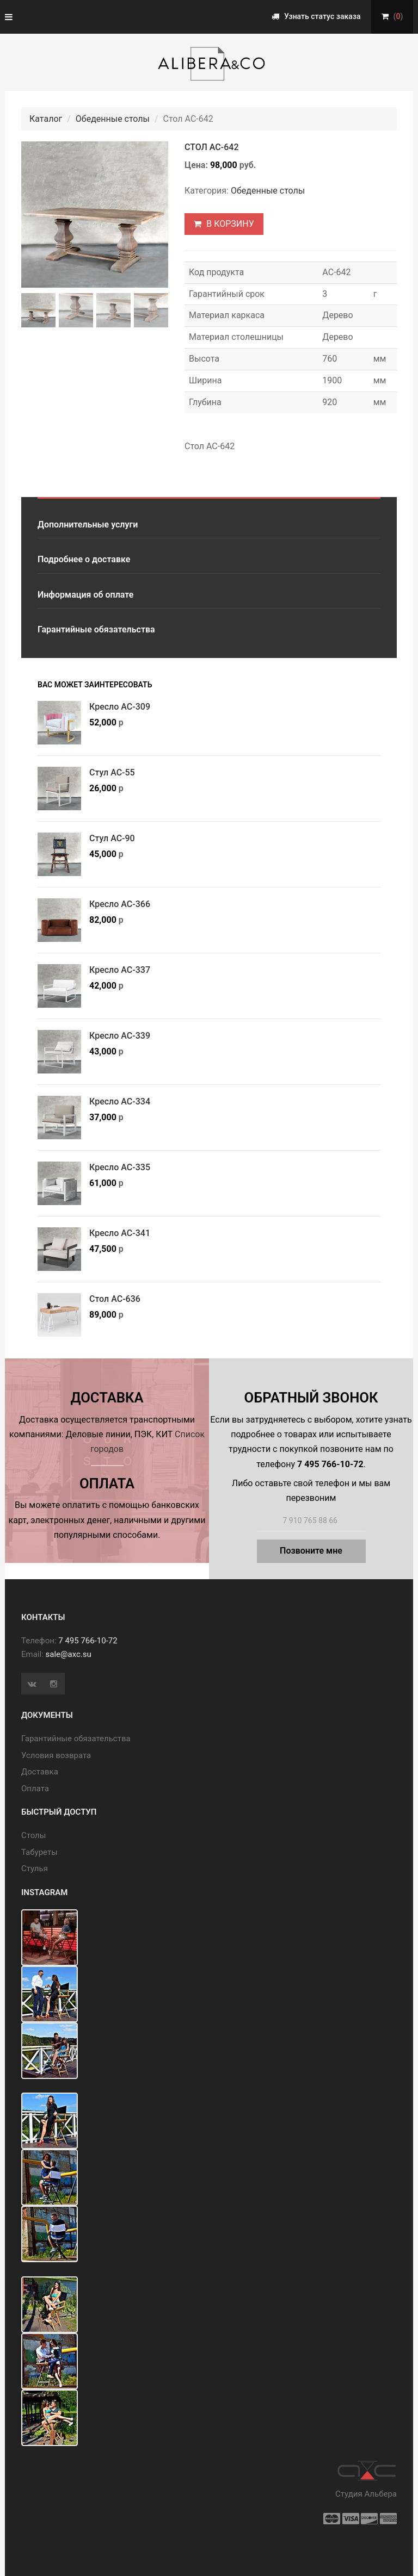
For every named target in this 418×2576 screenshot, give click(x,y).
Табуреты (39, 1852)
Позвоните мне (311, 1550)
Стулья (34, 1868)
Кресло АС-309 (119, 707)
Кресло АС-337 (119, 970)
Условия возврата (56, 1755)
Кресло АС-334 (119, 1101)
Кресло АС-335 (119, 1167)
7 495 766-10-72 (87, 1641)
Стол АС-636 (114, 1299)
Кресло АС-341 (119, 1233)
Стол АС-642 (211, 147)
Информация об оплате (85, 594)
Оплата (35, 1788)
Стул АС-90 (112, 838)
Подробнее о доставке (84, 559)
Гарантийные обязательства (96, 629)
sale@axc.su (68, 1654)
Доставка (39, 1772)
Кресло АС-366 (119, 904)
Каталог (45, 119)
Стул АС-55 (112, 772)
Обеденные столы (113, 119)
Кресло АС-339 (119, 1036)
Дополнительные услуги (88, 524)
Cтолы (33, 1835)
